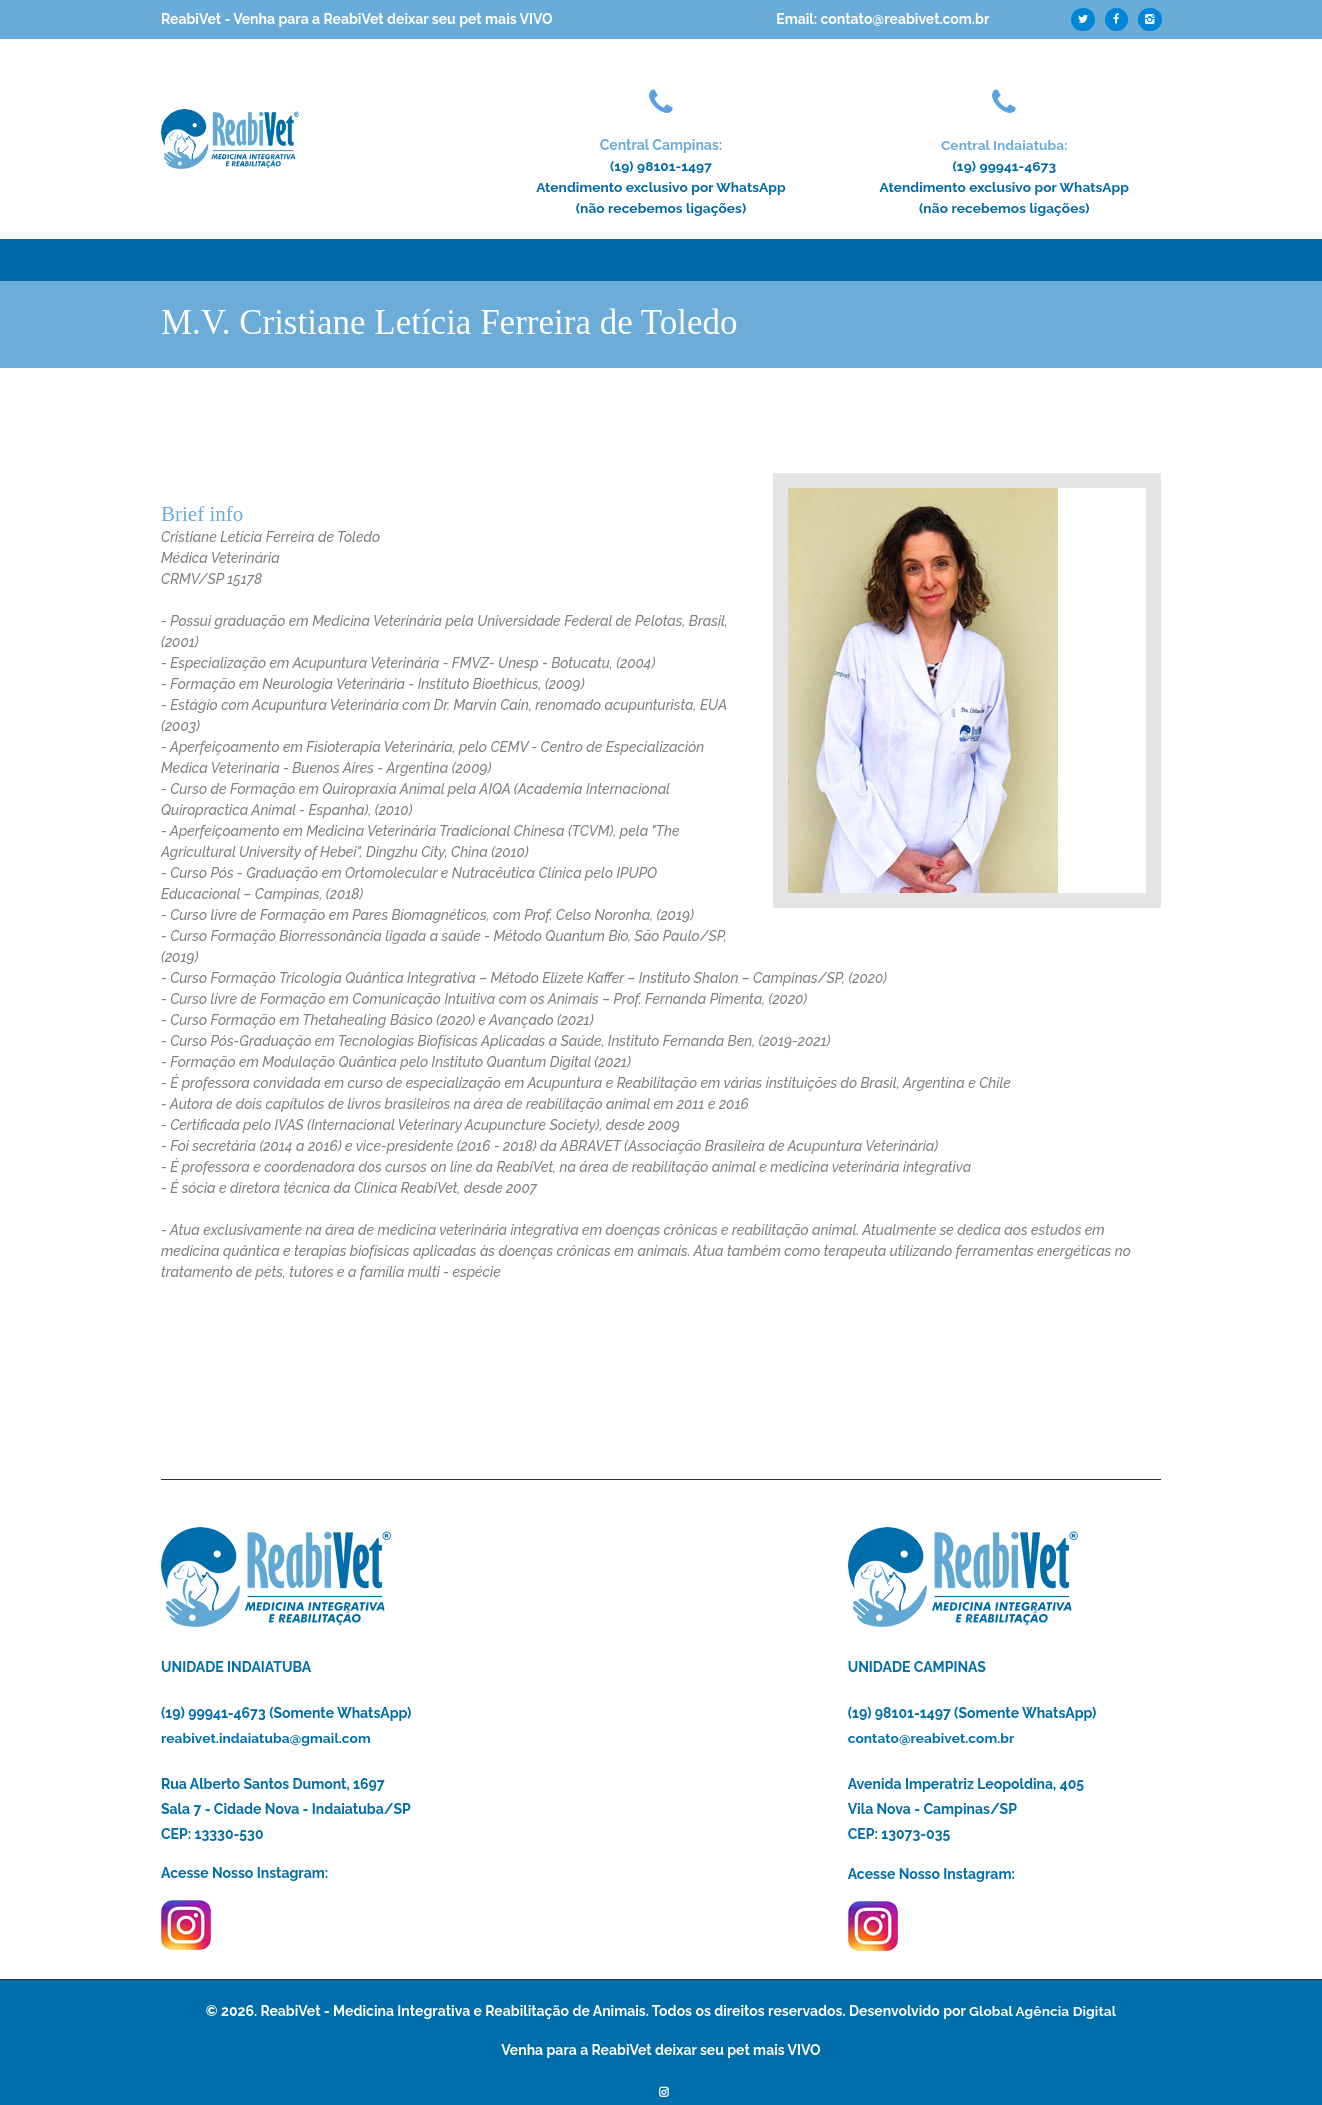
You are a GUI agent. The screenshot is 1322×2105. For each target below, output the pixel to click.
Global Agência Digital (1042, 2011)
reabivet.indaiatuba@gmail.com (267, 1738)
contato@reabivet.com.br (932, 1738)
